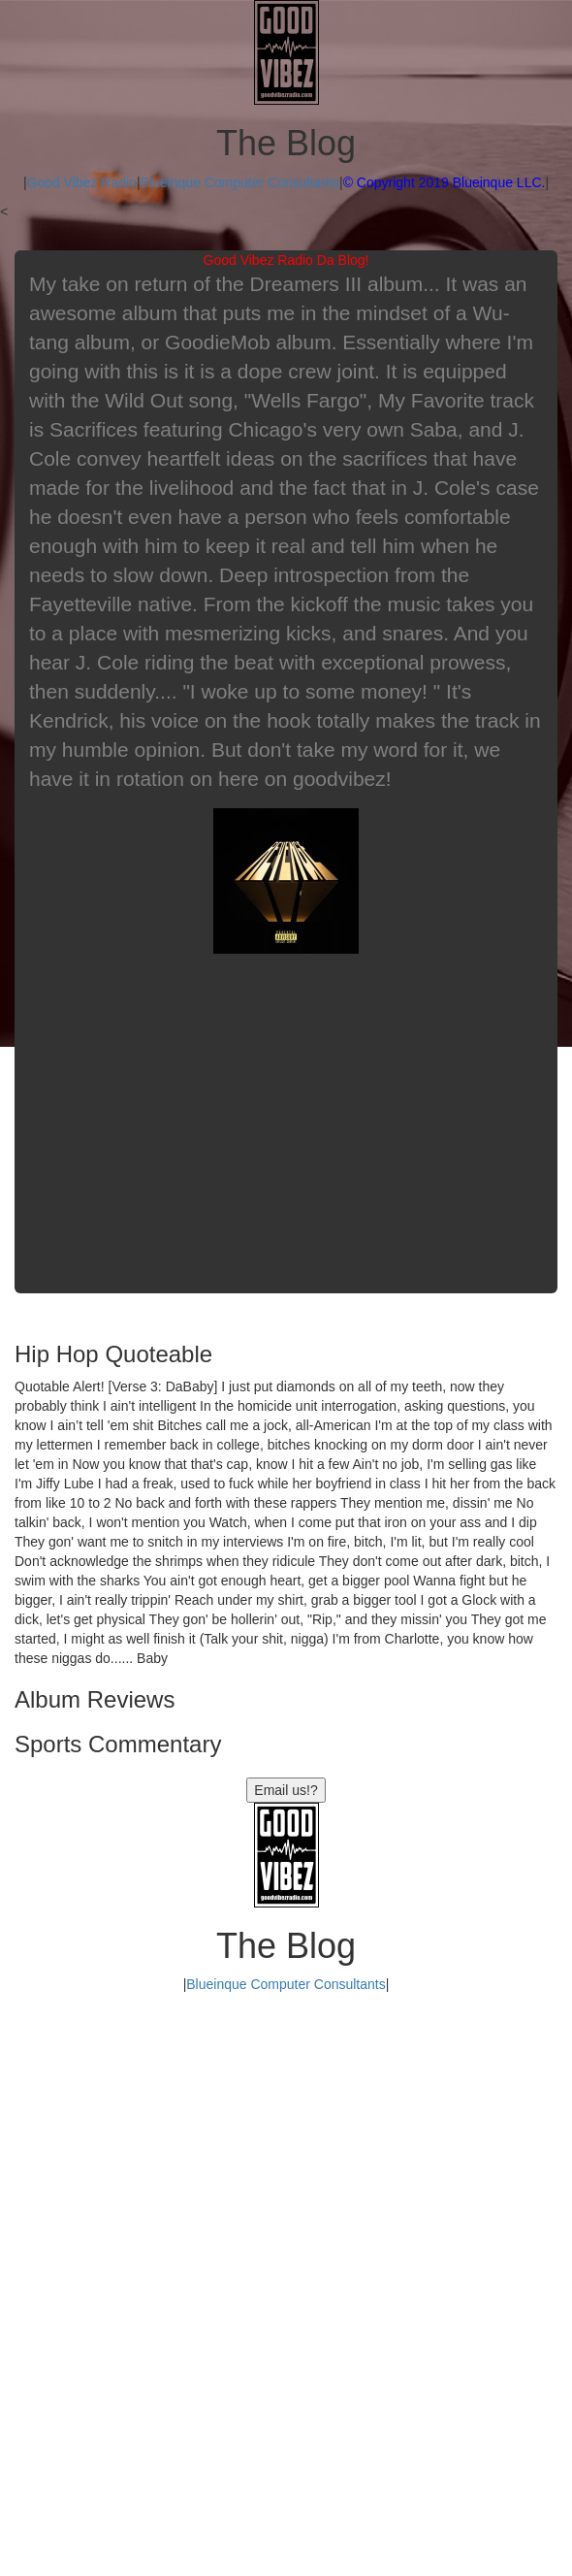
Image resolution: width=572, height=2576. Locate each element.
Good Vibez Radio (82, 182)
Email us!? (285, 1790)
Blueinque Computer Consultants (240, 182)
